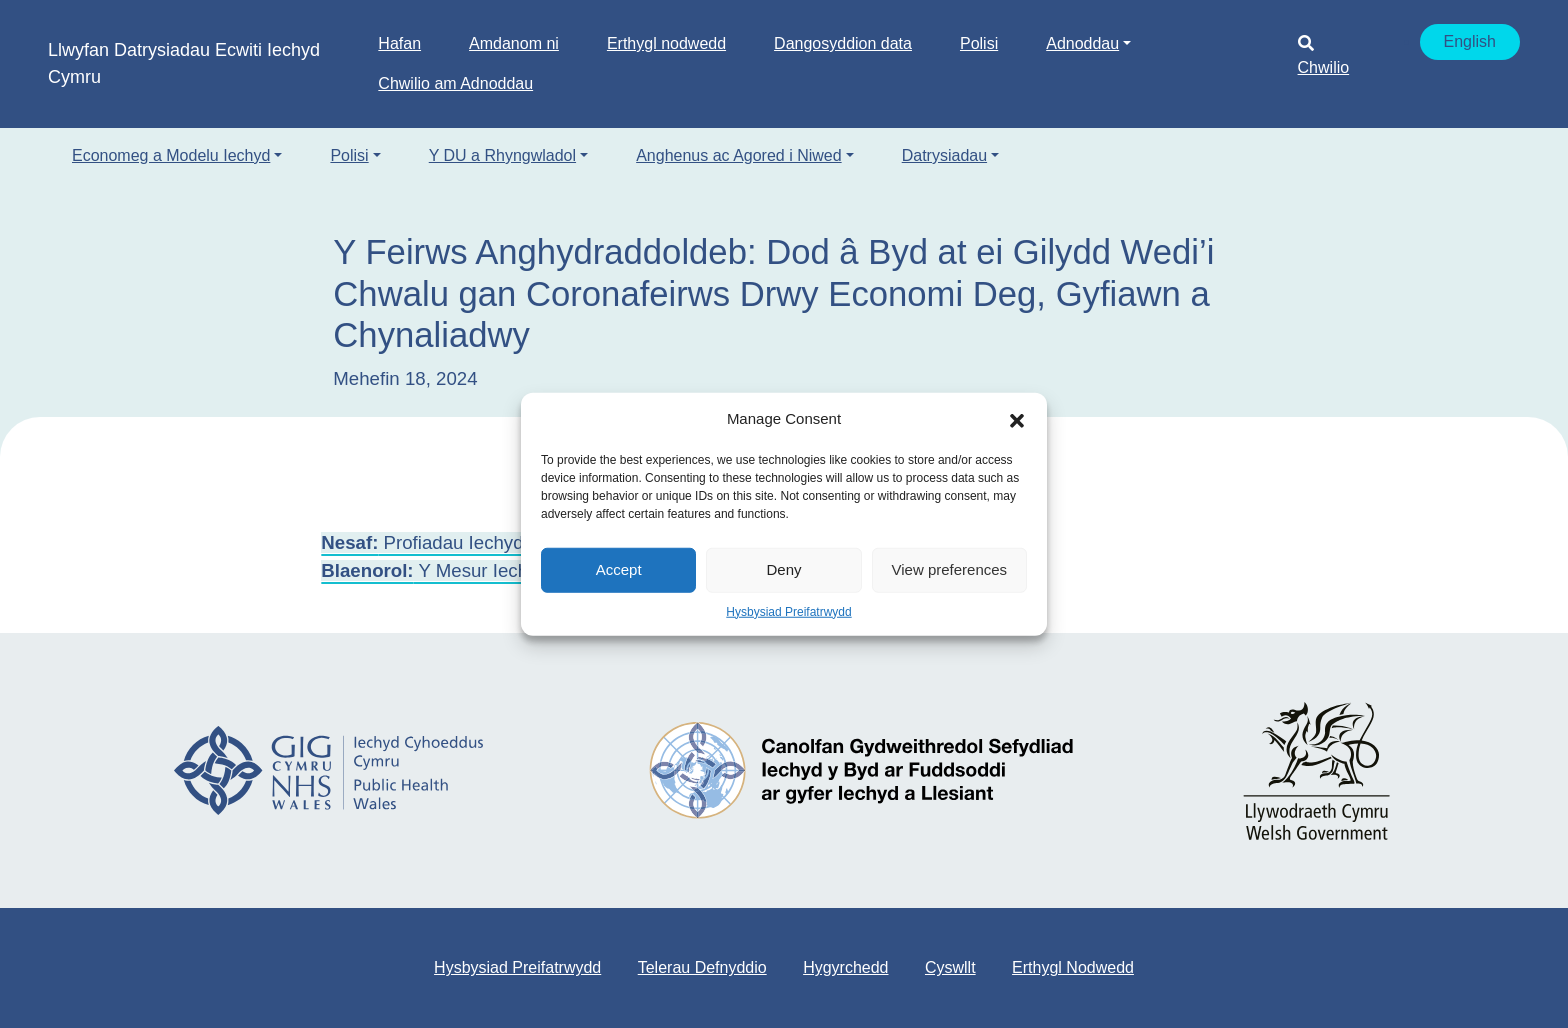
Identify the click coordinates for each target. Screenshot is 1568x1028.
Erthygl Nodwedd (1073, 967)
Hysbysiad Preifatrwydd (788, 611)
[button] (1017, 419)
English (1470, 41)
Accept (619, 569)
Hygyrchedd (845, 967)
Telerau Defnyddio (702, 967)
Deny (783, 569)
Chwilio (1324, 55)
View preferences (950, 569)
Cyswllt (950, 967)
